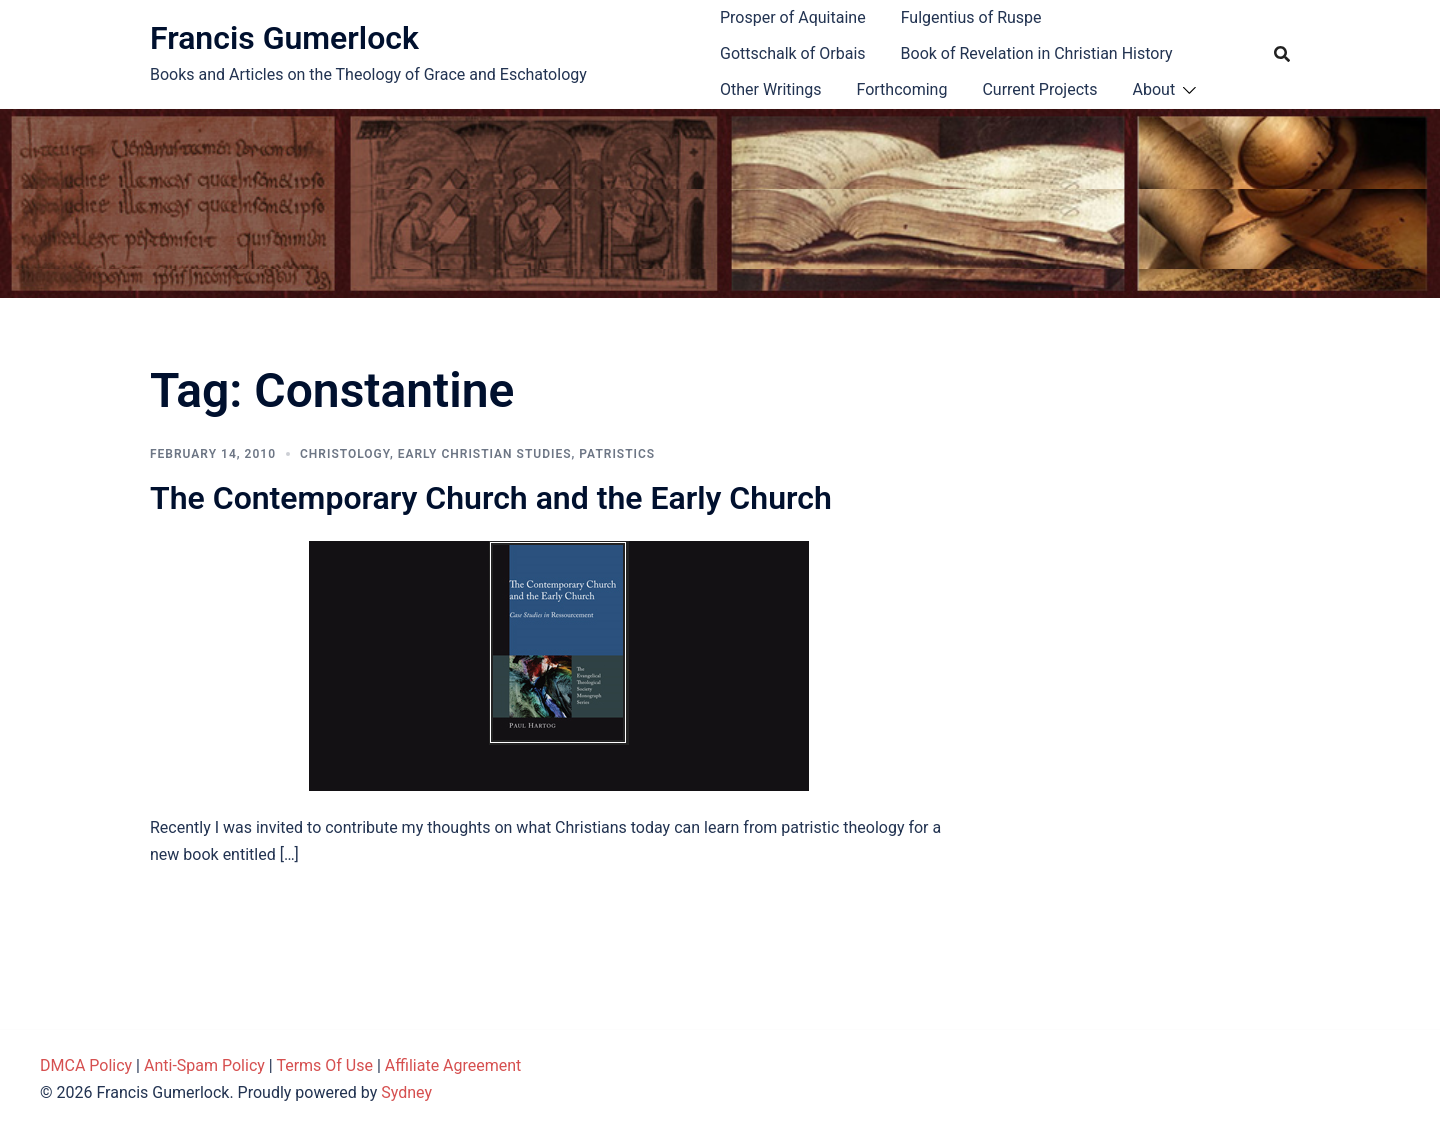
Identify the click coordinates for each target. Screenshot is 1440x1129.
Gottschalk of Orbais (793, 53)
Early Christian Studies (485, 454)
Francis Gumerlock (284, 38)
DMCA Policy (86, 1065)
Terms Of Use (324, 1065)
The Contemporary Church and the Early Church (491, 498)
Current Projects (1039, 89)
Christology (345, 454)
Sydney (406, 1092)
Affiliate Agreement (453, 1065)
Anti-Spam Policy (204, 1065)
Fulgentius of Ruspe (971, 17)
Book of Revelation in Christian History (1037, 53)
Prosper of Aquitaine (793, 17)
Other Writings (770, 89)
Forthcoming (901, 89)
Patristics (617, 454)
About (1154, 89)
